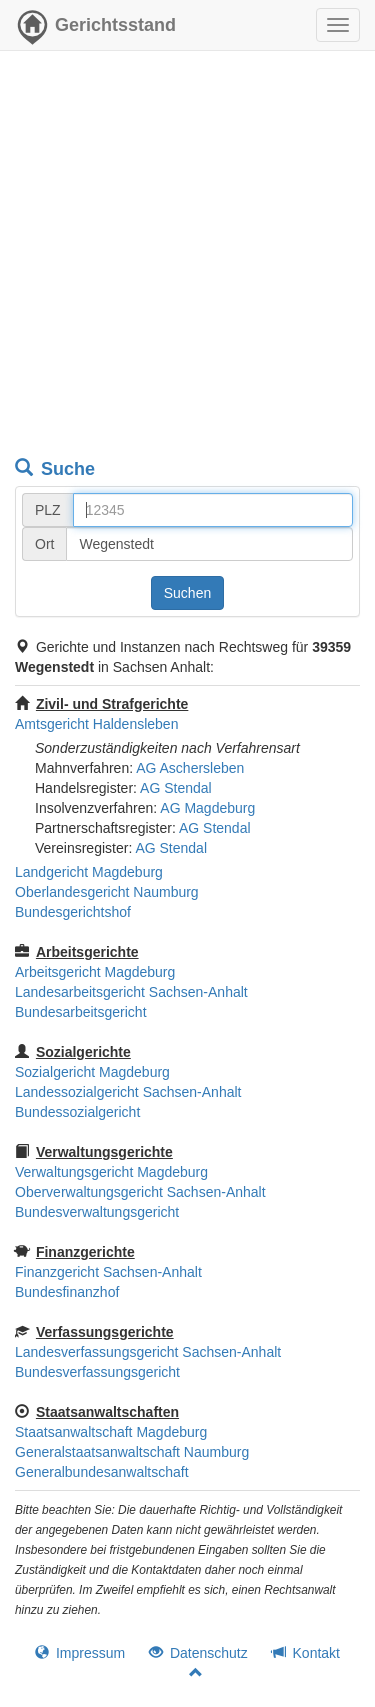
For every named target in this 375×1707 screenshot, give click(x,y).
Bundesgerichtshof (73, 912)
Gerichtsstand (95, 30)
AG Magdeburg (207, 808)
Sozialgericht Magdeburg (92, 1072)
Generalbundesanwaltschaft (102, 1472)
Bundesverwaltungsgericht (97, 1212)
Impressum (80, 1653)
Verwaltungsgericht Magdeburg (111, 1172)
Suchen (187, 593)
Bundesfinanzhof (67, 1292)
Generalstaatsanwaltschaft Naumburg (132, 1452)
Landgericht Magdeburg (89, 872)
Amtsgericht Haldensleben (96, 724)
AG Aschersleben (190, 768)
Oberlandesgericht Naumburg (107, 892)
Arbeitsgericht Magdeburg (95, 972)
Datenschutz (198, 1653)
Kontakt (306, 1653)
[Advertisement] (187, 257)
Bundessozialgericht (77, 1112)
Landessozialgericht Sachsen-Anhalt (128, 1092)
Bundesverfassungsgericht (97, 1372)
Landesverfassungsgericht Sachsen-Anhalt (148, 1352)
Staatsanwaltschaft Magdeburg (111, 1432)
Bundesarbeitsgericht (81, 1012)
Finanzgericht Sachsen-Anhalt (108, 1272)
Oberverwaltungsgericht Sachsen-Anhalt (140, 1192)
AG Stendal (176, 788)
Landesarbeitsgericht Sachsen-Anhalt (131, 992)
